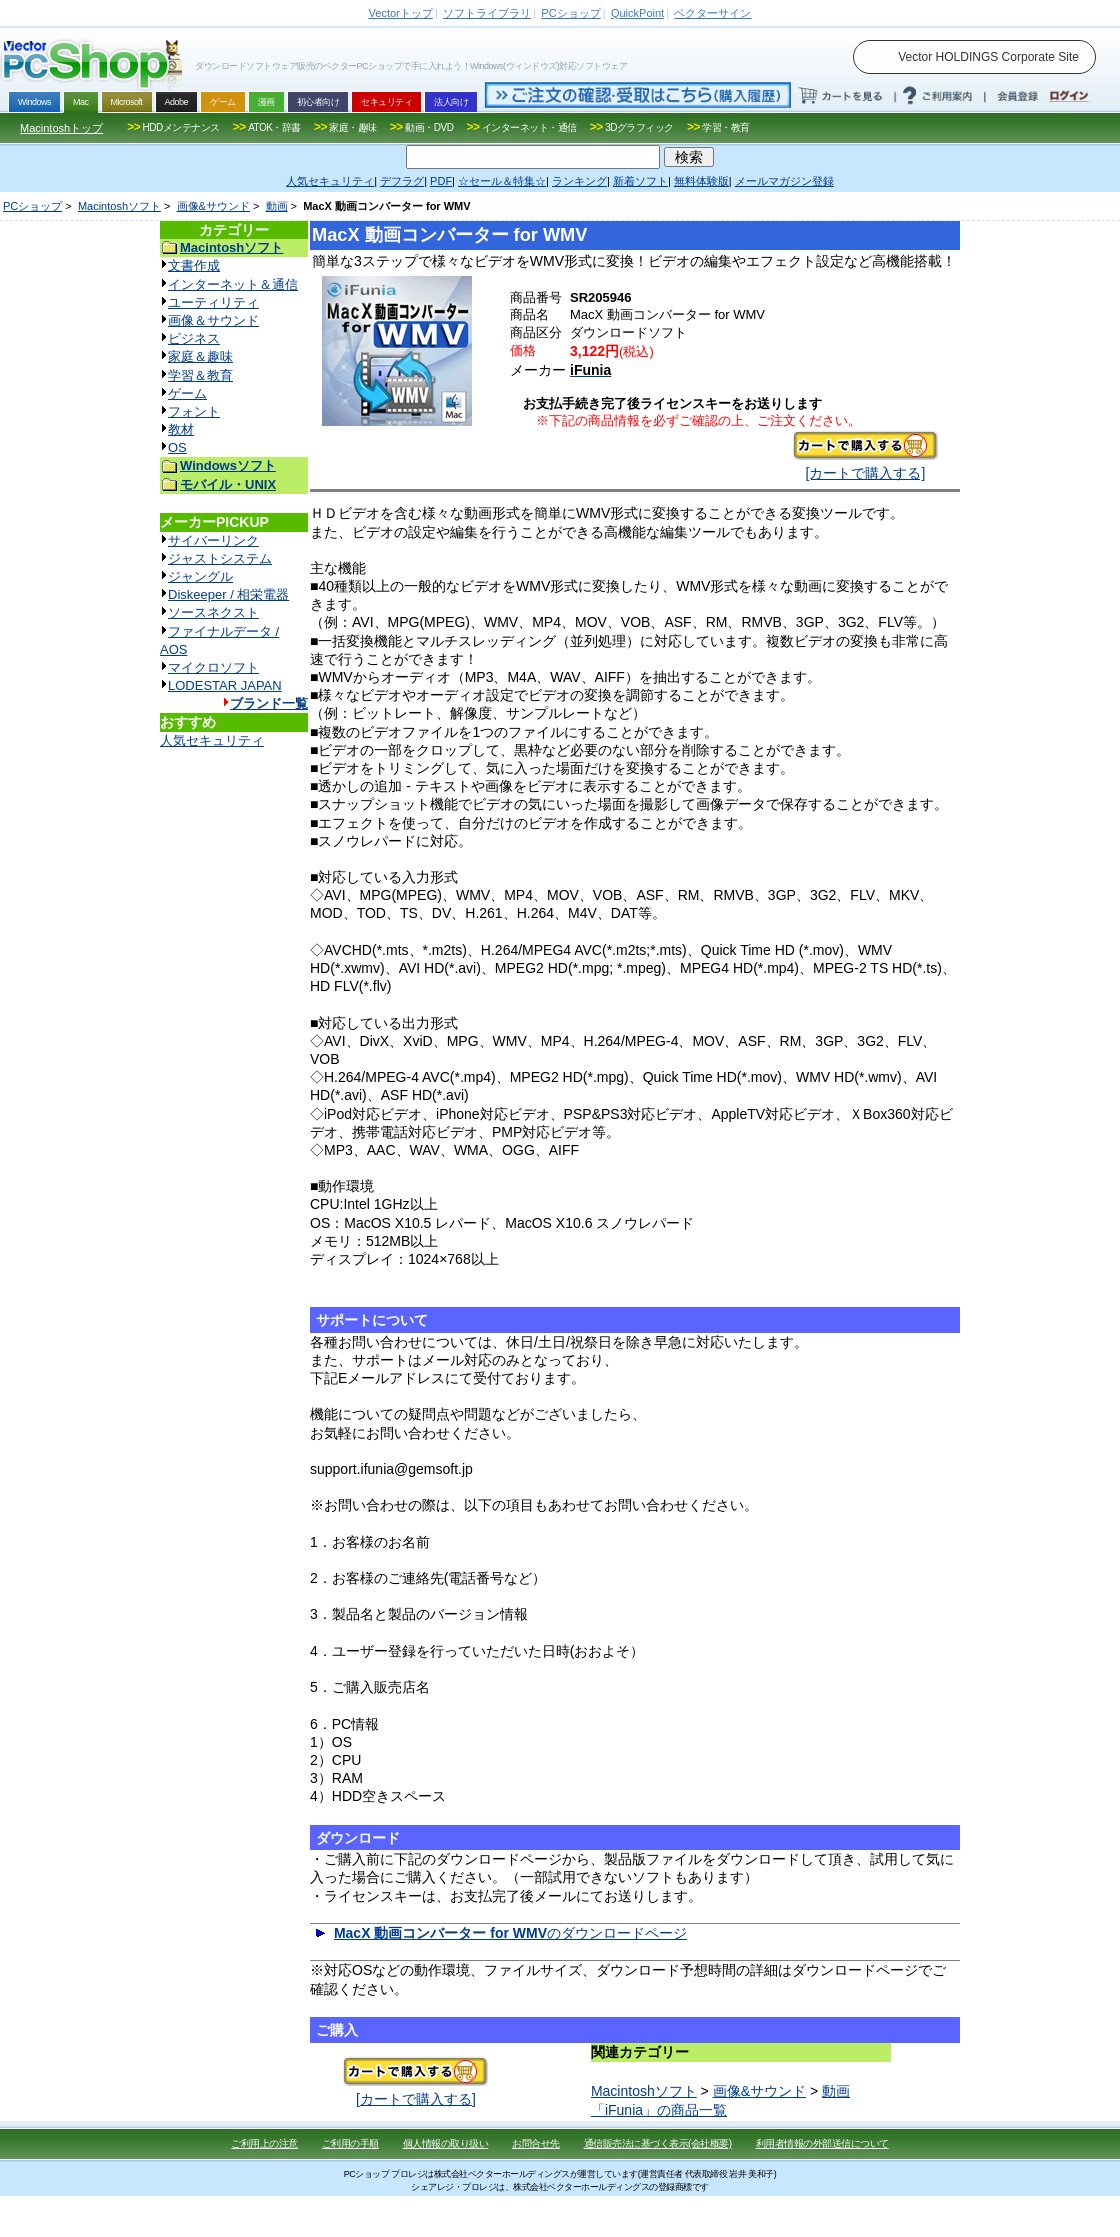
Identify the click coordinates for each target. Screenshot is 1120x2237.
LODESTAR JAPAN (225, 685)
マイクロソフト (213, 667)
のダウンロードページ (510, 1933)
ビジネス (194, 338)
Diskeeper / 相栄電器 (228, 594)
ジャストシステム (220, 558)
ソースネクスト (213, 612)
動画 (277, 206)
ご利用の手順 (350, 2143)
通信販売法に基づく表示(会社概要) (658, 2143)
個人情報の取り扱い (446, 2143)
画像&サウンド (213, 206)
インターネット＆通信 (233, 284)
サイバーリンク (213, 540)
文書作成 (194, 265)
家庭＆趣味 (200, 356)
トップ (401, 13)
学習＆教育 (200, 375)
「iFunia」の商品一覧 (659, 2110)
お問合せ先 (536, 2143)
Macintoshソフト (119, 206)
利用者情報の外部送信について (822, 2143)
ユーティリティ (213, 302)
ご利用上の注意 (264, 2143)
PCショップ (32, 206)
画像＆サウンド (213, 320)
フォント (194, 411)
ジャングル (200, 576)
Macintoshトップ (61, 128)
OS (177, 447)
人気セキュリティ (212, 740)
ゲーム (187, 393)
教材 (181, 429)
